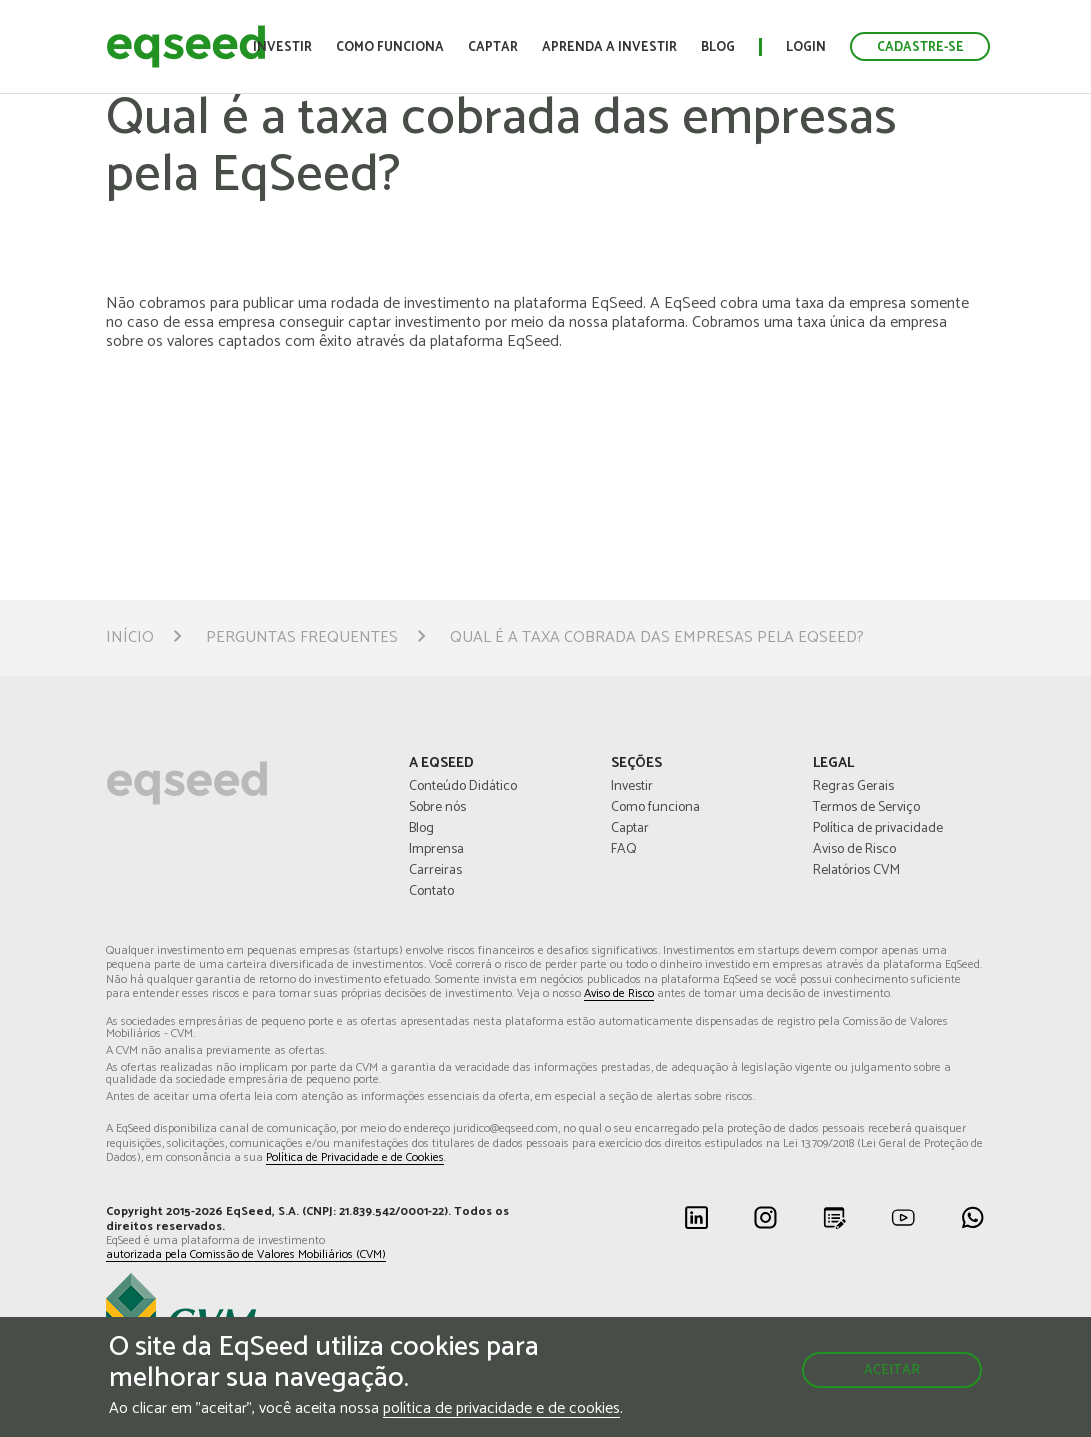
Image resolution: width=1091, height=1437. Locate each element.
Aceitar (892, 1370)
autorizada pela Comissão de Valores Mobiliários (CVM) (246, 1255)
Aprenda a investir (609, 47)
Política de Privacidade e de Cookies (355, 1158)
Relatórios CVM (856, 871)
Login (806, 47)
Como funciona (390, 47)
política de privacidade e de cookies (501, 1409)
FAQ (624, 850)
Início (130, 638)
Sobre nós (437, 808)
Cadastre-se (920, 47)
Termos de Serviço (866, 808)
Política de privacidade (878, 829)
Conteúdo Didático (463, 787)
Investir (282, 47)
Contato (431, 892)
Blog (718, 47)
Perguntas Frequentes (302, 638)
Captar (493, 47)
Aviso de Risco (854, 850)
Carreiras (435, 871)
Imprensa (436, 850)
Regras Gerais (853, 787)
